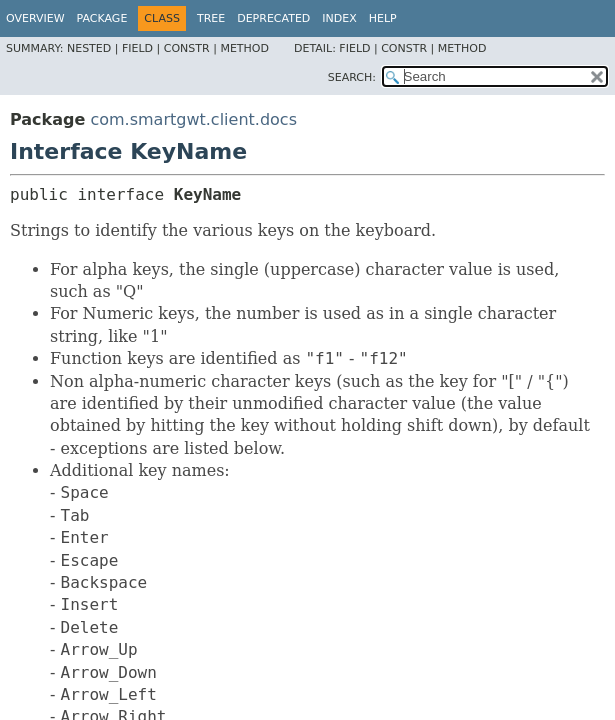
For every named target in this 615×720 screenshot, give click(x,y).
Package (102, 18)
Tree (211, 18)
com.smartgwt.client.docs (193, 119)
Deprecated (273, 18)
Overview (35, 18)
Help (383, 18)
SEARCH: (352, 77)
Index (339, 18)
